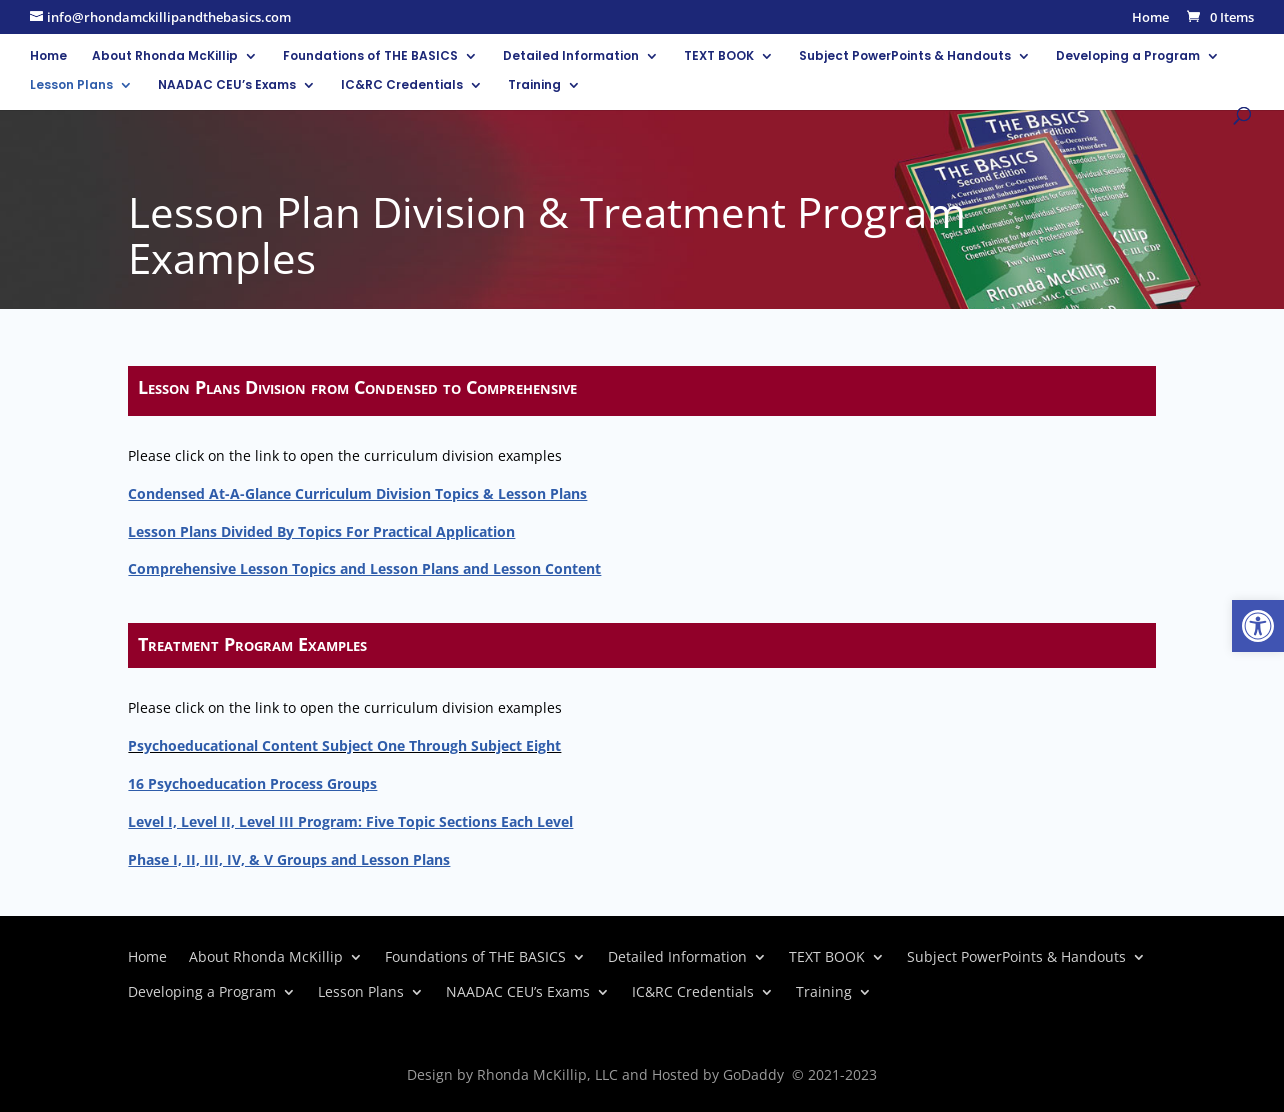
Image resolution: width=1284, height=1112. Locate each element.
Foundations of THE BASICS (370, 56)
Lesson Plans (71, 85)
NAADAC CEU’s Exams (227, 85)
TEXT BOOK (719, 56)
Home (1150, 18)
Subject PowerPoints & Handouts (905, 56)
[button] (1258, 626)
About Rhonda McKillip (165, 56)
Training (534, 85)
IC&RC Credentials (402, 85)
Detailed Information (571, 56)
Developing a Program (1128, 56)
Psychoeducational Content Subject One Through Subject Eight (344, 745)
